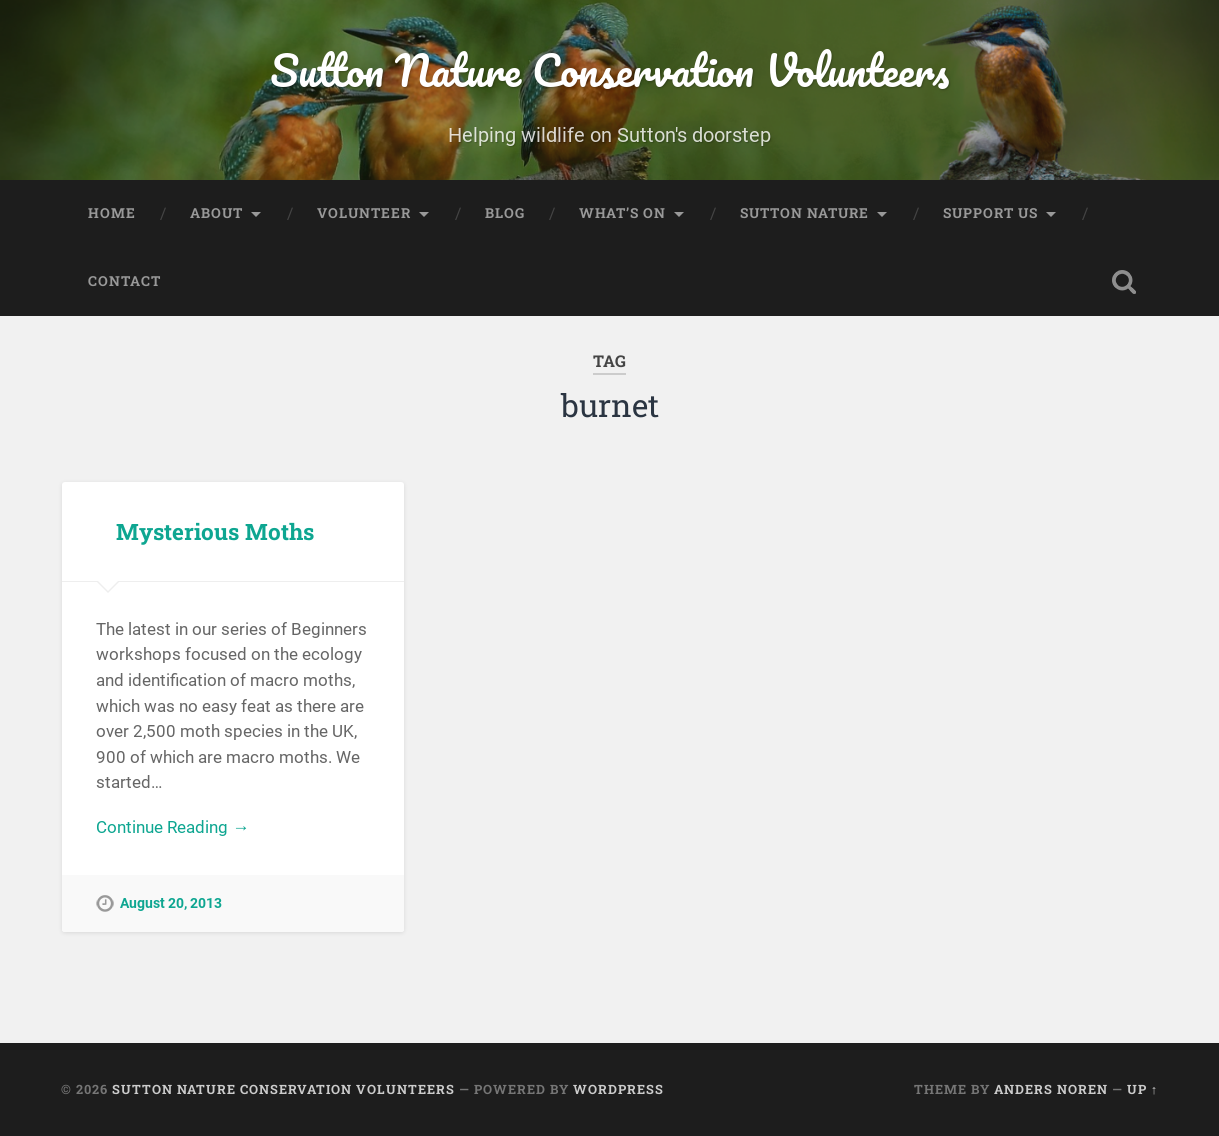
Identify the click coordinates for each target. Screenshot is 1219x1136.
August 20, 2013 (171, 903)
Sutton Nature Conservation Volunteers (609, 69)
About (216, 213)
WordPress (618, 1089)
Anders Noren (1051, 1089)
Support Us (990, 213)
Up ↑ (1142, 1089)
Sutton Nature (804, 213)
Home (112, 213)
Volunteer (364, 213)
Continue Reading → (172, 827)
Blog (505, 213)
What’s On (622, 213)
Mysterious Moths (215, 531)
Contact (124, 281)
